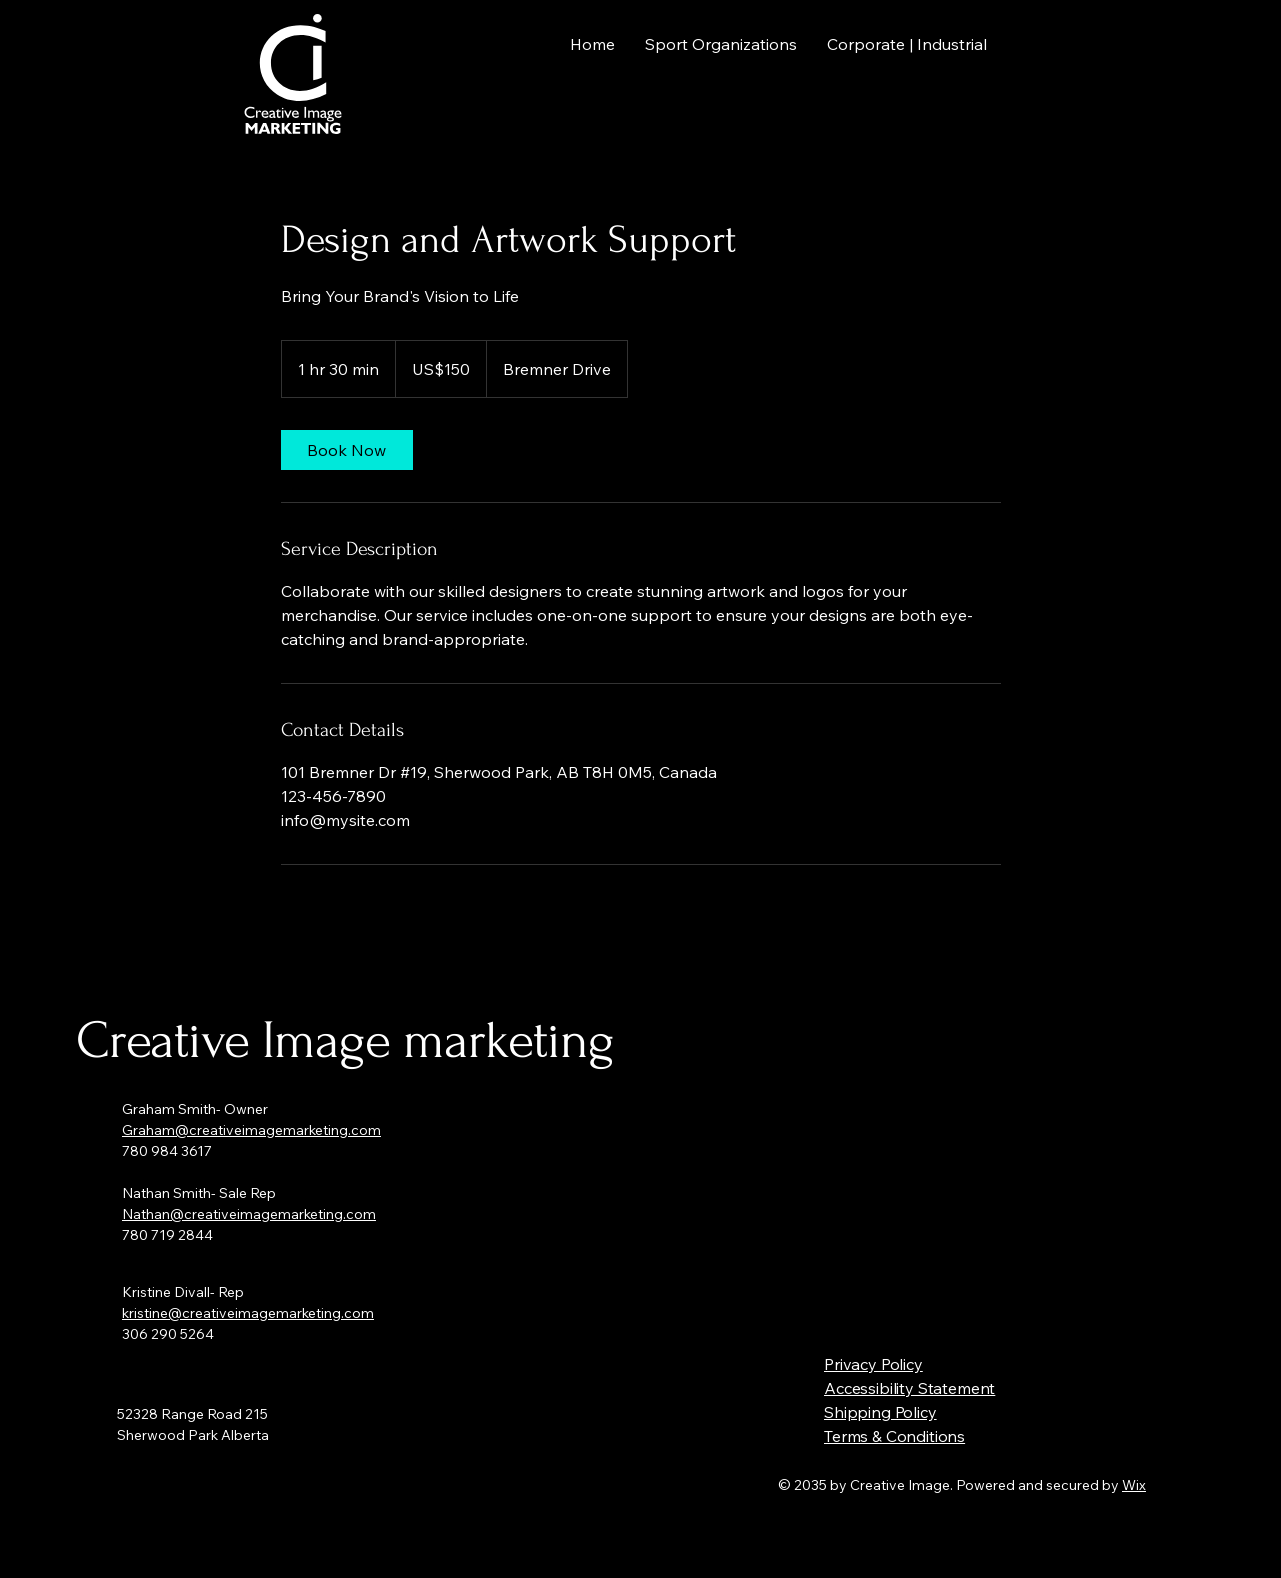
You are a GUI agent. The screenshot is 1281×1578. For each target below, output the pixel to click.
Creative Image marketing (345, 1040)
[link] (347, 450)
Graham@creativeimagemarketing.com (251, 1130)
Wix (1134, 1485)
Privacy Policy (873, 1364)
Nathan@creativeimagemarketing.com (249, 1214)
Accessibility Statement (909, 1388)
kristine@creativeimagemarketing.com (248, 1313)
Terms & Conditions (894, 1436)
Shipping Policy (880, 1412)
